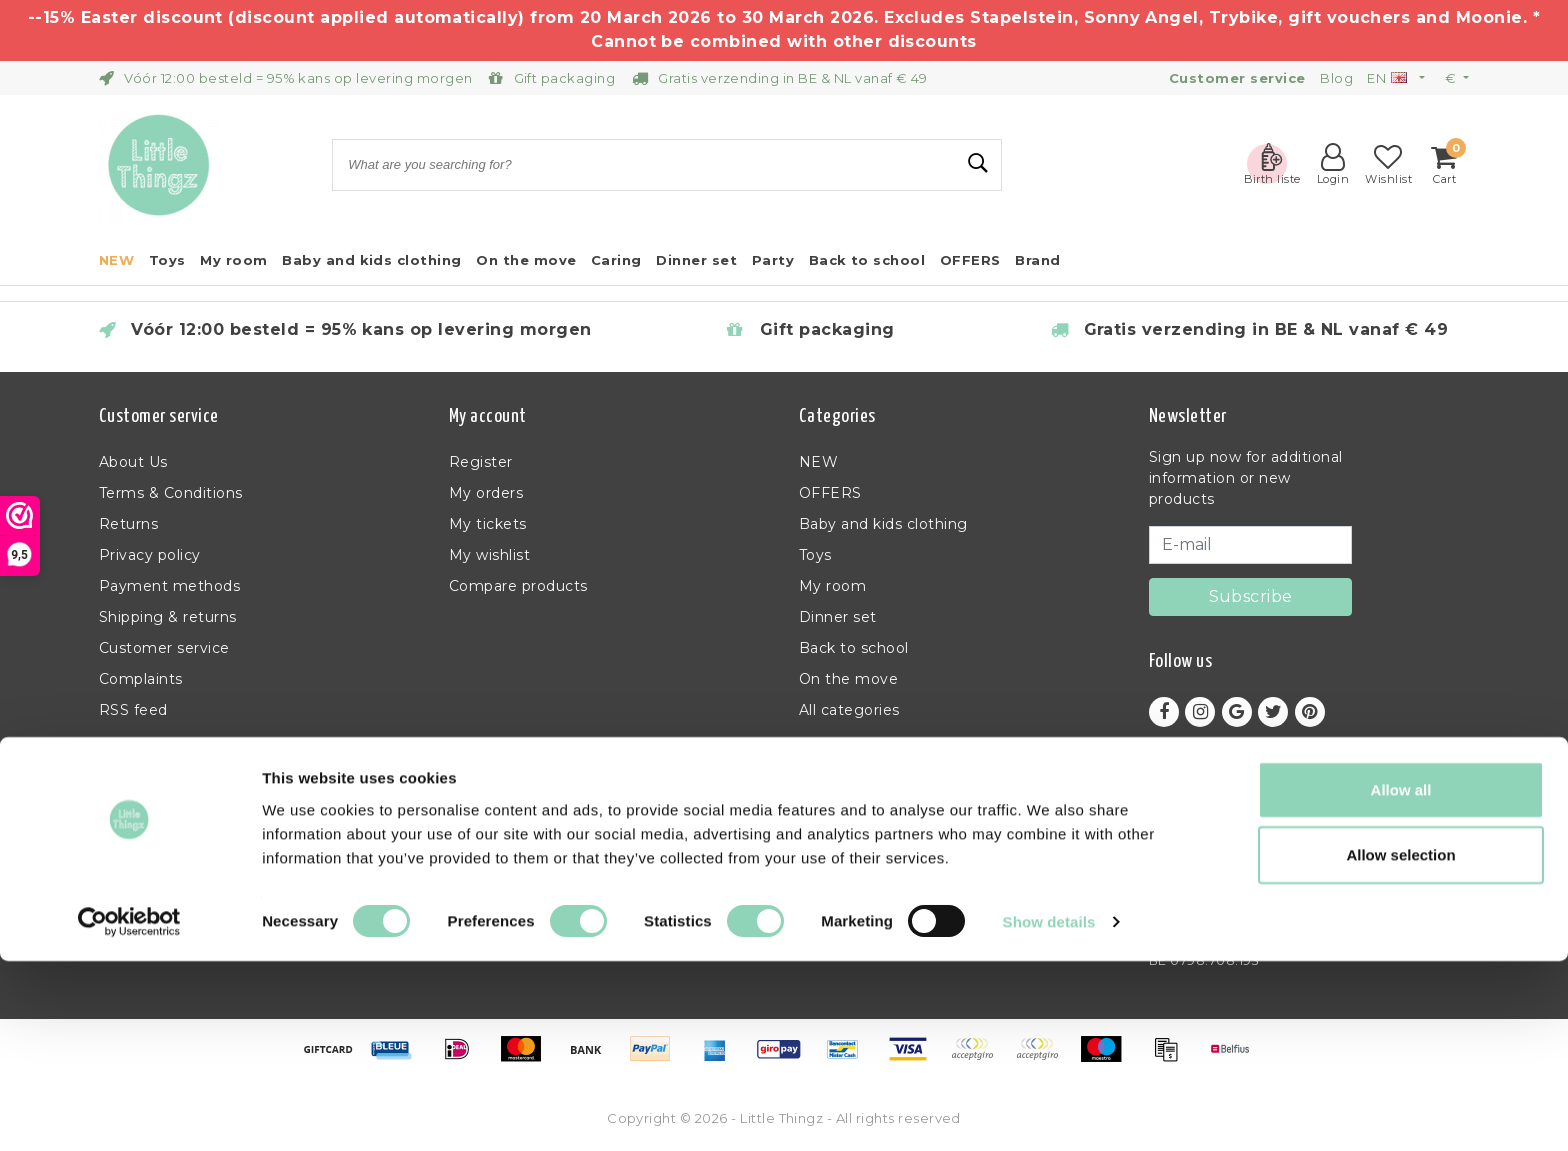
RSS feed (133, 710)
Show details (1049, 1111)
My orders (486, 493)
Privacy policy (150, 555)
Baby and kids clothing (883, 524)
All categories (849, 710)
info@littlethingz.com (1232, 890)
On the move (848, 679)
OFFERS (830, 493)
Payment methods (169, 586)
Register (481, 462)
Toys (815, 555)
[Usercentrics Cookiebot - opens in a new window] (129, 1112)
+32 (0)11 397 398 (1210, 865)
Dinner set (838, 617)
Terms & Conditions (171, 493)
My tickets (488, 524)
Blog (1336, 78)
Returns (128, 524)
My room (832, 586)
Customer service (164, 648)
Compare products (518, 586)
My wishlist (489, 555)
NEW (818, 462)
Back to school (854, 648)
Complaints (141, 679)
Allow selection (1400, 1044)
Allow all (1401, 978)
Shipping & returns (168, 617)
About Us (133, 462)
